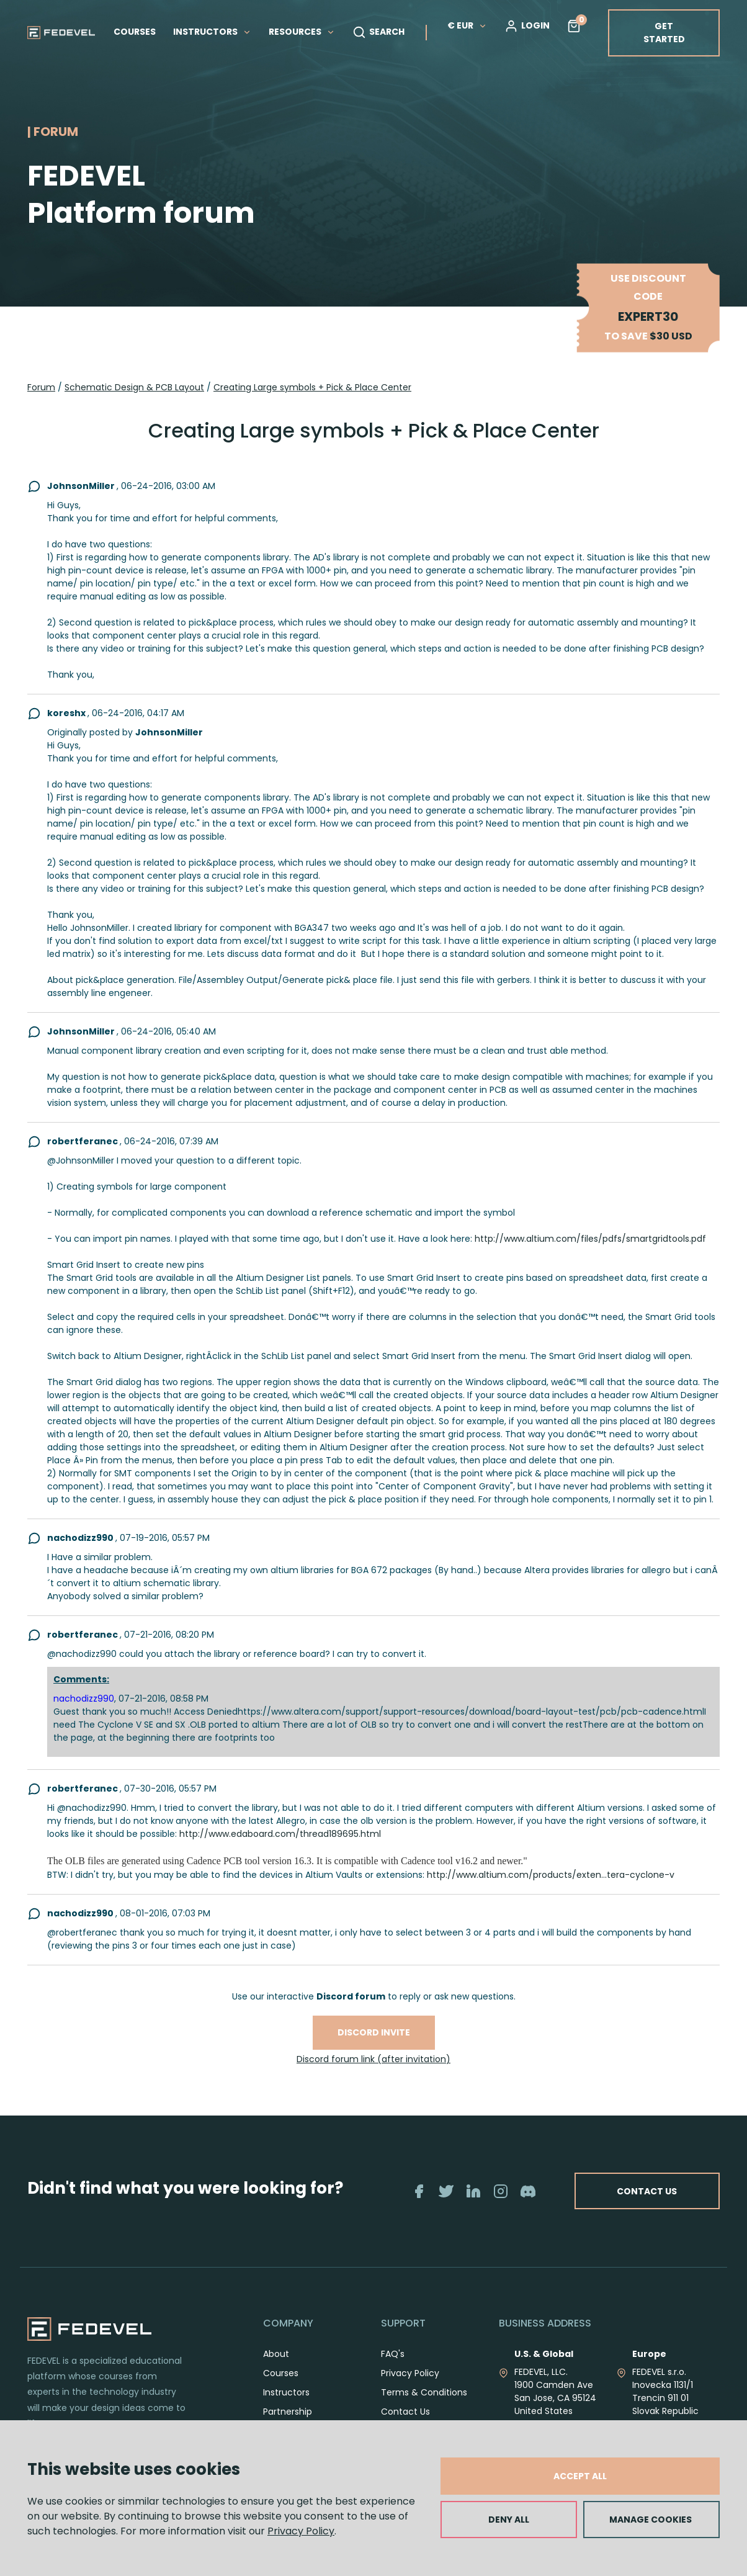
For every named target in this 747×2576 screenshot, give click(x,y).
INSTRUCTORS (212, 31)
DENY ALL (508, 2519)
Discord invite (374, 2032)
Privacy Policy (300, 2531)
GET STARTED (664, 32)
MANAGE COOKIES (650, 2519)
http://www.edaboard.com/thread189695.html (280, 1834)
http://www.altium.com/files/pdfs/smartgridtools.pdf (590, 1238)
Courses (280, 2387)
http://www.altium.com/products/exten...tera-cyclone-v (550, 1875)
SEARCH (378, 32)
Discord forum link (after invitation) (373, 2059)
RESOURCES (302, 31)
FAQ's (393, 2367)
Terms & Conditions (424, 2406)
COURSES (135, 31)
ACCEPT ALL (580, 2476)
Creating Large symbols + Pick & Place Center (312, 387)
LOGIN (527, 26)
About (276, 2367)
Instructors (286, 2406)
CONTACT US (688, 2197)
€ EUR (467, 25)
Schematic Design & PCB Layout (134, 387)
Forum (41, 387)
